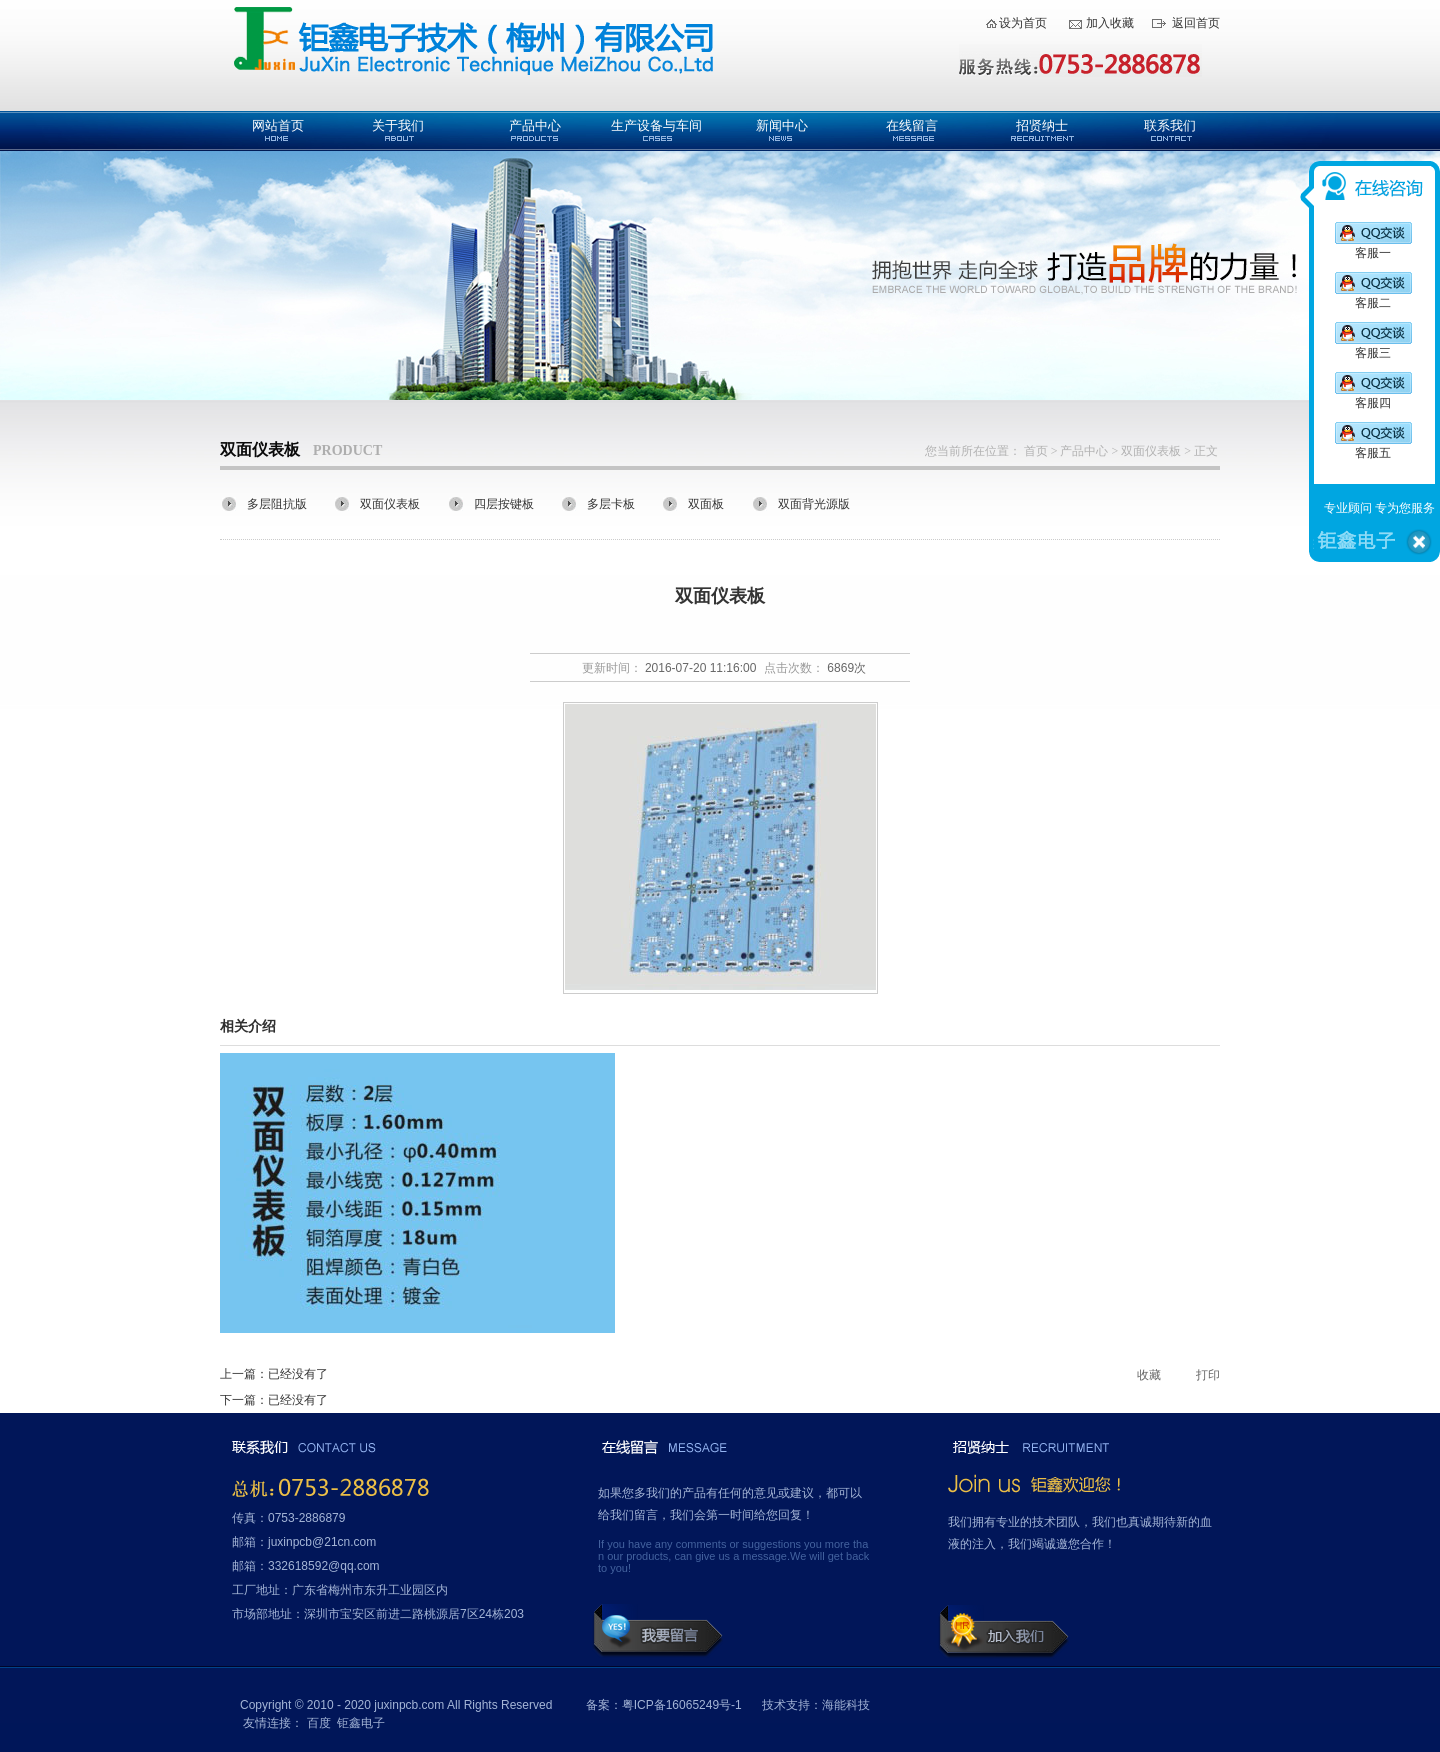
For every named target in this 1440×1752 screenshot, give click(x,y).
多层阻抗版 (277, 504)
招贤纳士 (1042, 125)
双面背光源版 (814, 504)
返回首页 (1196, 23)
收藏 (1149, 1375)
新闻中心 (782, 125)
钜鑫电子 (361, 1723)
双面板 (706, 504)
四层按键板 (504, 504)
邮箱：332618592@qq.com (306, 1566)
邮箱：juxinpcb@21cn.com (304, 1542)
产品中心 (535, 125)
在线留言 (912, 125)
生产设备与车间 (656, 125)
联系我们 (1170, 125)
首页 (1036, 451)
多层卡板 (611, 504)
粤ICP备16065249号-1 (682, 1705)
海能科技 (846, 1705)
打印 (1208, 1375)
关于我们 (398, 125)
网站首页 (278, 125)
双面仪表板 (1151, 451)
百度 (319, 1723)
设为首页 (1023, 23)
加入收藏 (1110, 23)
